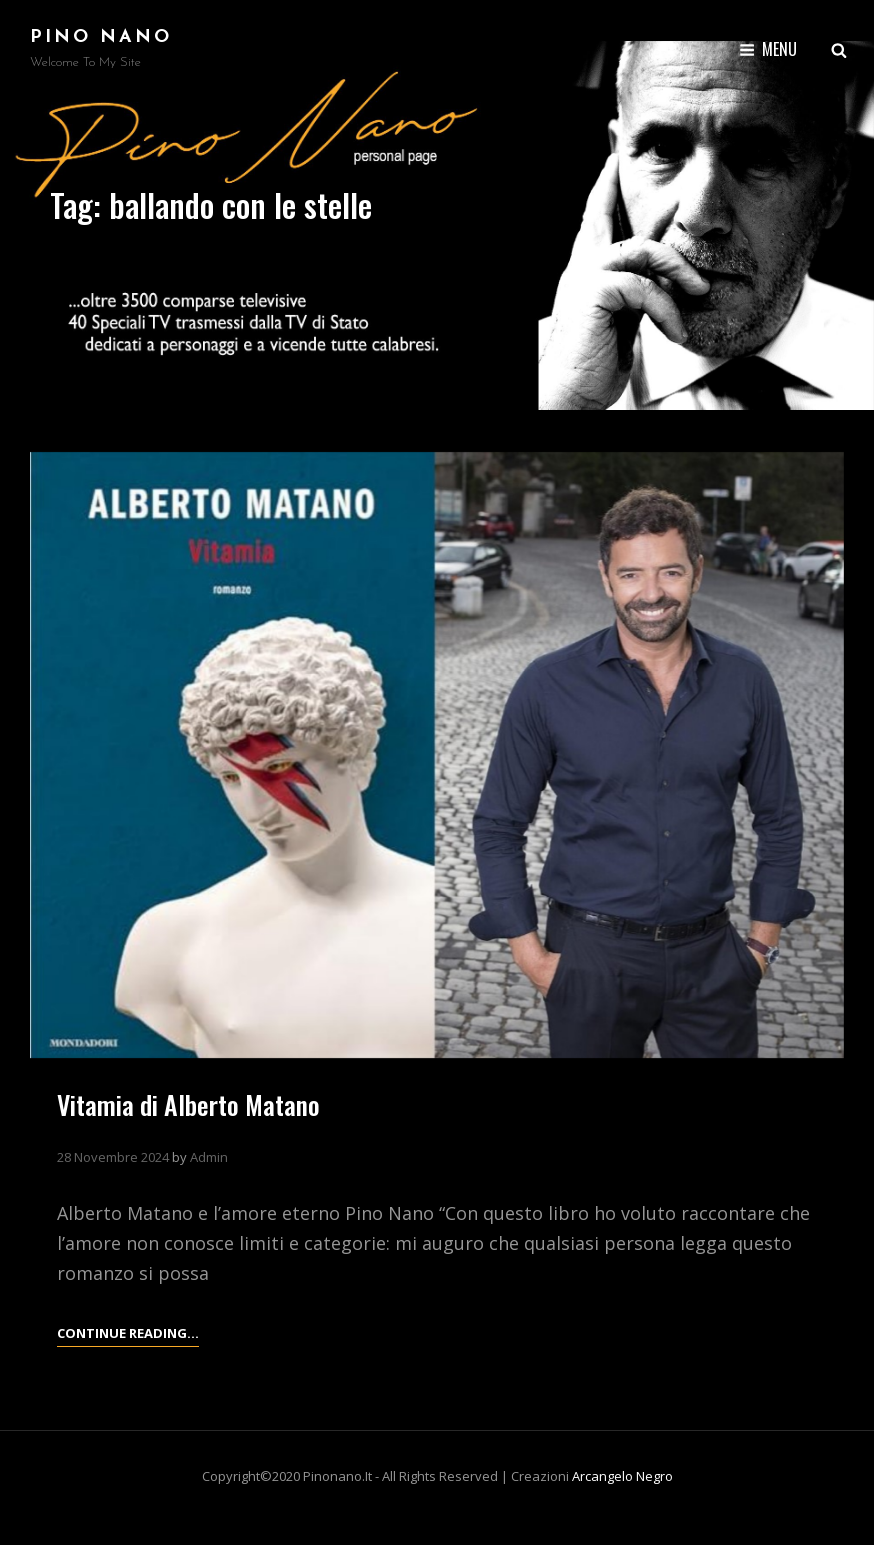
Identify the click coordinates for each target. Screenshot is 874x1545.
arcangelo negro (622, 1476)
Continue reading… (128, 1333)
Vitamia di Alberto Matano (188, 1104)
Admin (209, 1157)
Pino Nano (101, 37)
